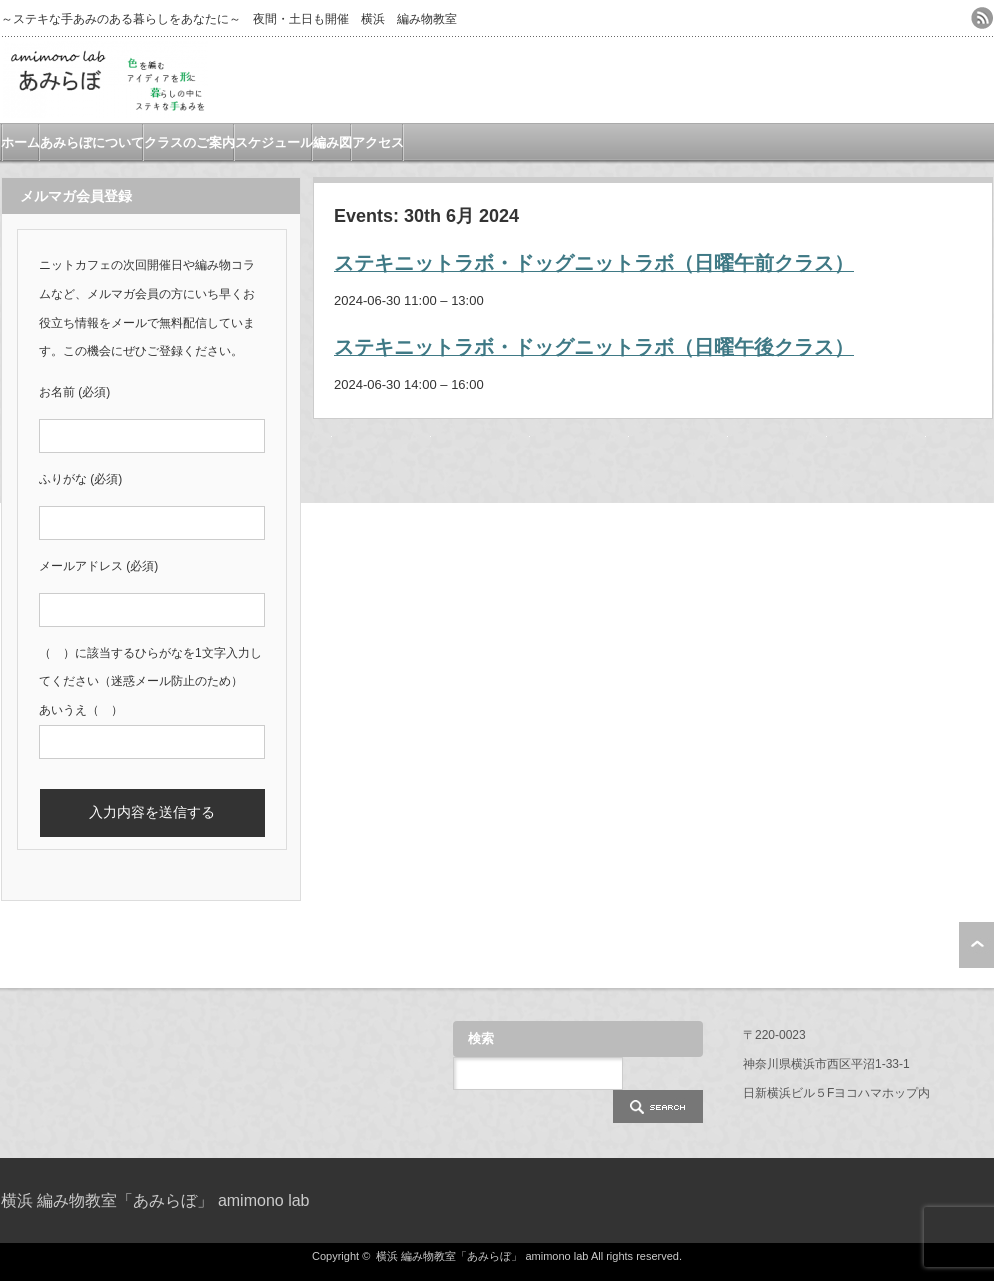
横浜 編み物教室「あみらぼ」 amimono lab (155, 1200)
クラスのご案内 (189, 142)
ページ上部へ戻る (976, 945)
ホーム (20, 142)
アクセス (378, 142)
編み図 (332, 142)
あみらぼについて (92, 142)
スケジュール (274, 142)
